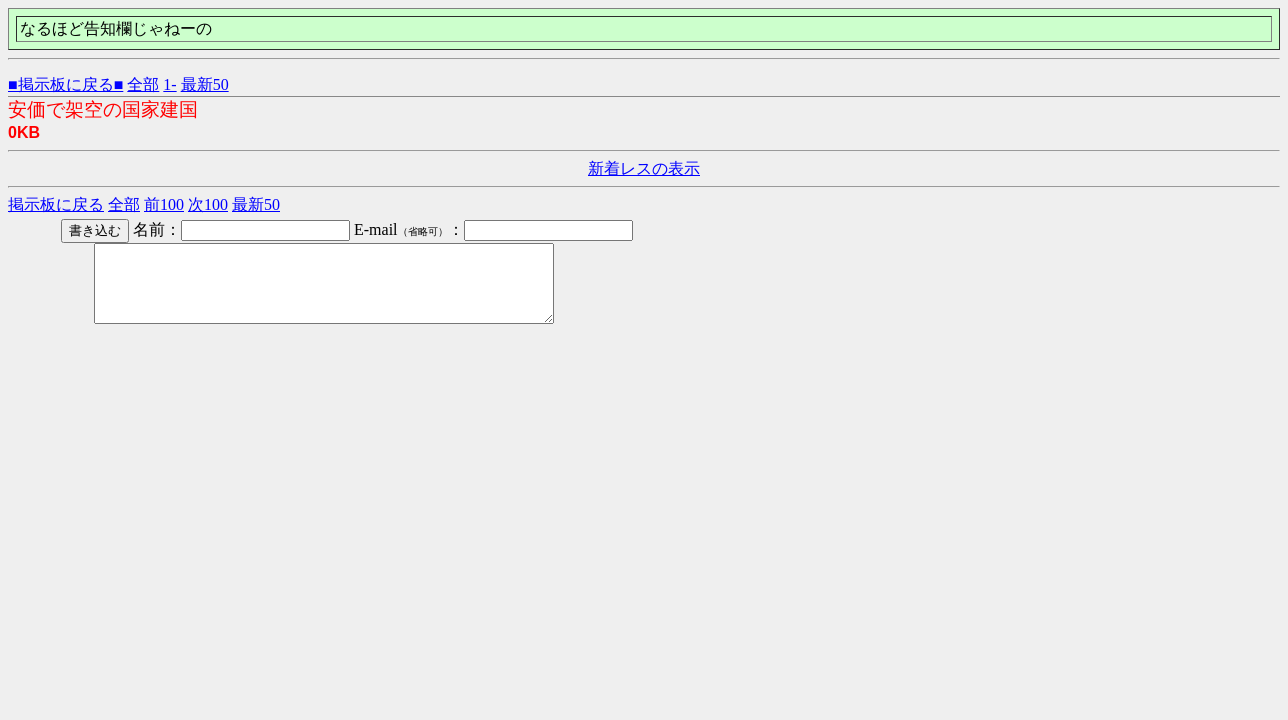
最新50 (205, 84)
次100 (208, 204)
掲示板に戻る (56, 204)
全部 (143, 84)
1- (169, 84)
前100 (164, 204)
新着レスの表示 (644, 168)
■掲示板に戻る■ (65, 84)
